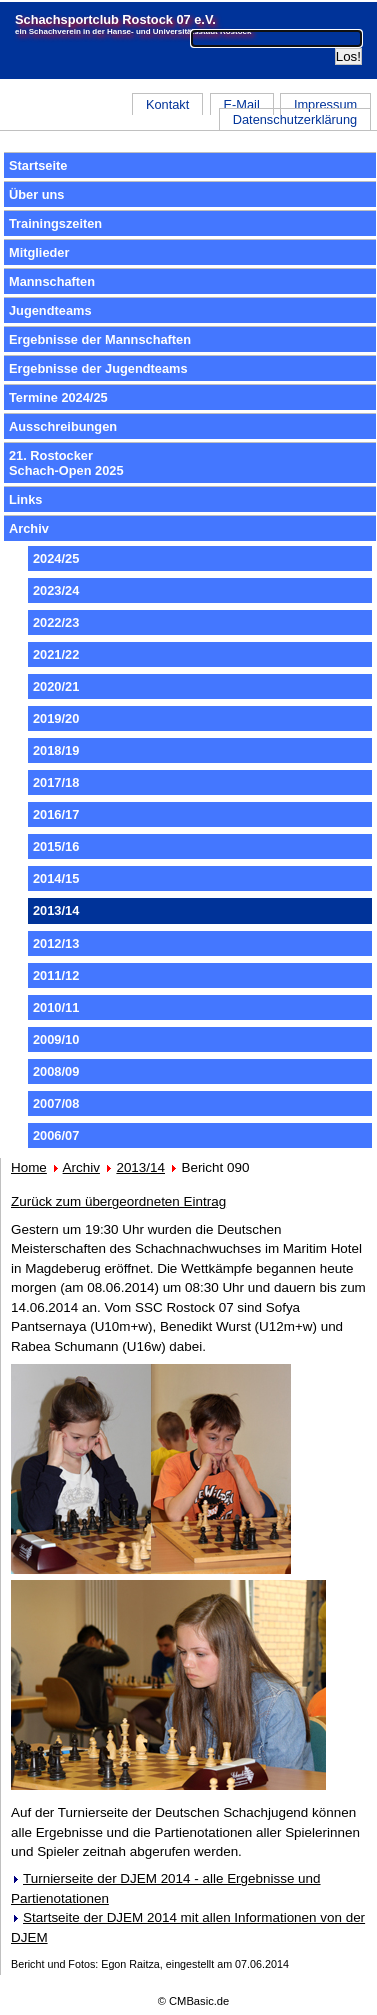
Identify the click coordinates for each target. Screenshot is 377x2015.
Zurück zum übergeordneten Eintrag (118, 1201)
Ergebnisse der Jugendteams (98, 368)
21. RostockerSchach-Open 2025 (66, 463)
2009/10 (56, 1039)
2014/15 (56, 878)
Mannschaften (52, 281)
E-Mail (241, 104)
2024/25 (56, 558)
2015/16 (56, 846)
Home (29, 1167)
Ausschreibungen (63, 426)
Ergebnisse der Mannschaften (100, 339)
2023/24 (56, 590)
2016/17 (56, 814)
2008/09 (56, 1071)
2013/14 (140, 1167)
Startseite (38, 165)
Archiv (29, 528)
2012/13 (56, 943)
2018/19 (56, 750)
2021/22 (56, 654)
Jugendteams (50, 310)
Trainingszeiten (55, 223)
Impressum (325, 104)
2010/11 (56, 1007)
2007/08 (56, 1103)
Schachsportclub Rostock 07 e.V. (115, 19)
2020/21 (56, 686)
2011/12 (56, 975)
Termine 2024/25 (58, 397)
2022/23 (56, 622)
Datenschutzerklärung (295, 119)
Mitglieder (39, 252)
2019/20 (56, 718)
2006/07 (56, 1135)
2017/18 (56, 782)
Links (25, 499)
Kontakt (167, 104)
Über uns (36, 194)
